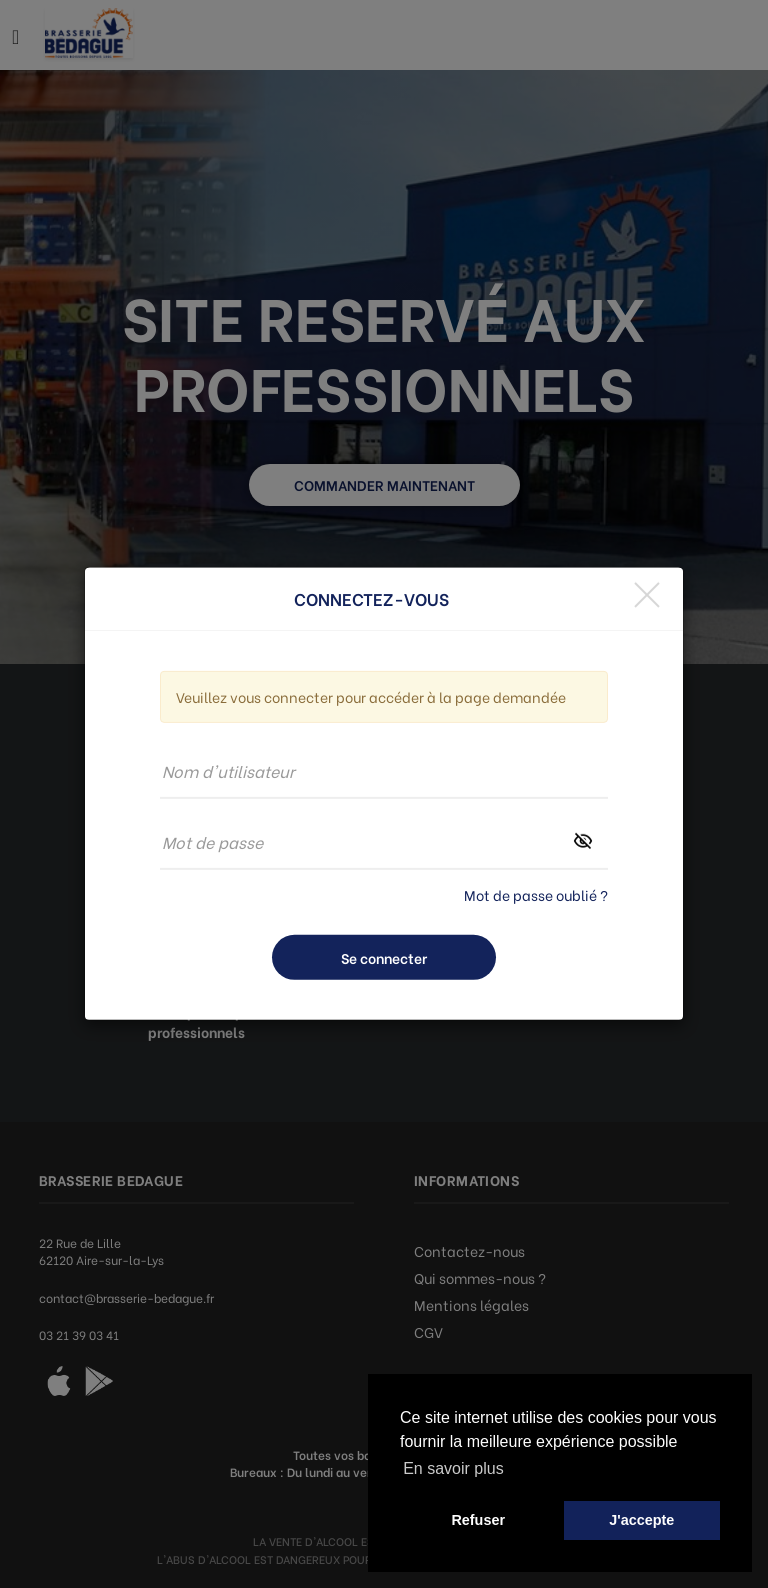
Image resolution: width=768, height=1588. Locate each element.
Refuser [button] (478, 1520)
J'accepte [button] (641, 1520)
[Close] (647, 594)
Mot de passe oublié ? (536, 894)
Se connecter (384, 957)
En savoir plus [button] (453, 1468)
